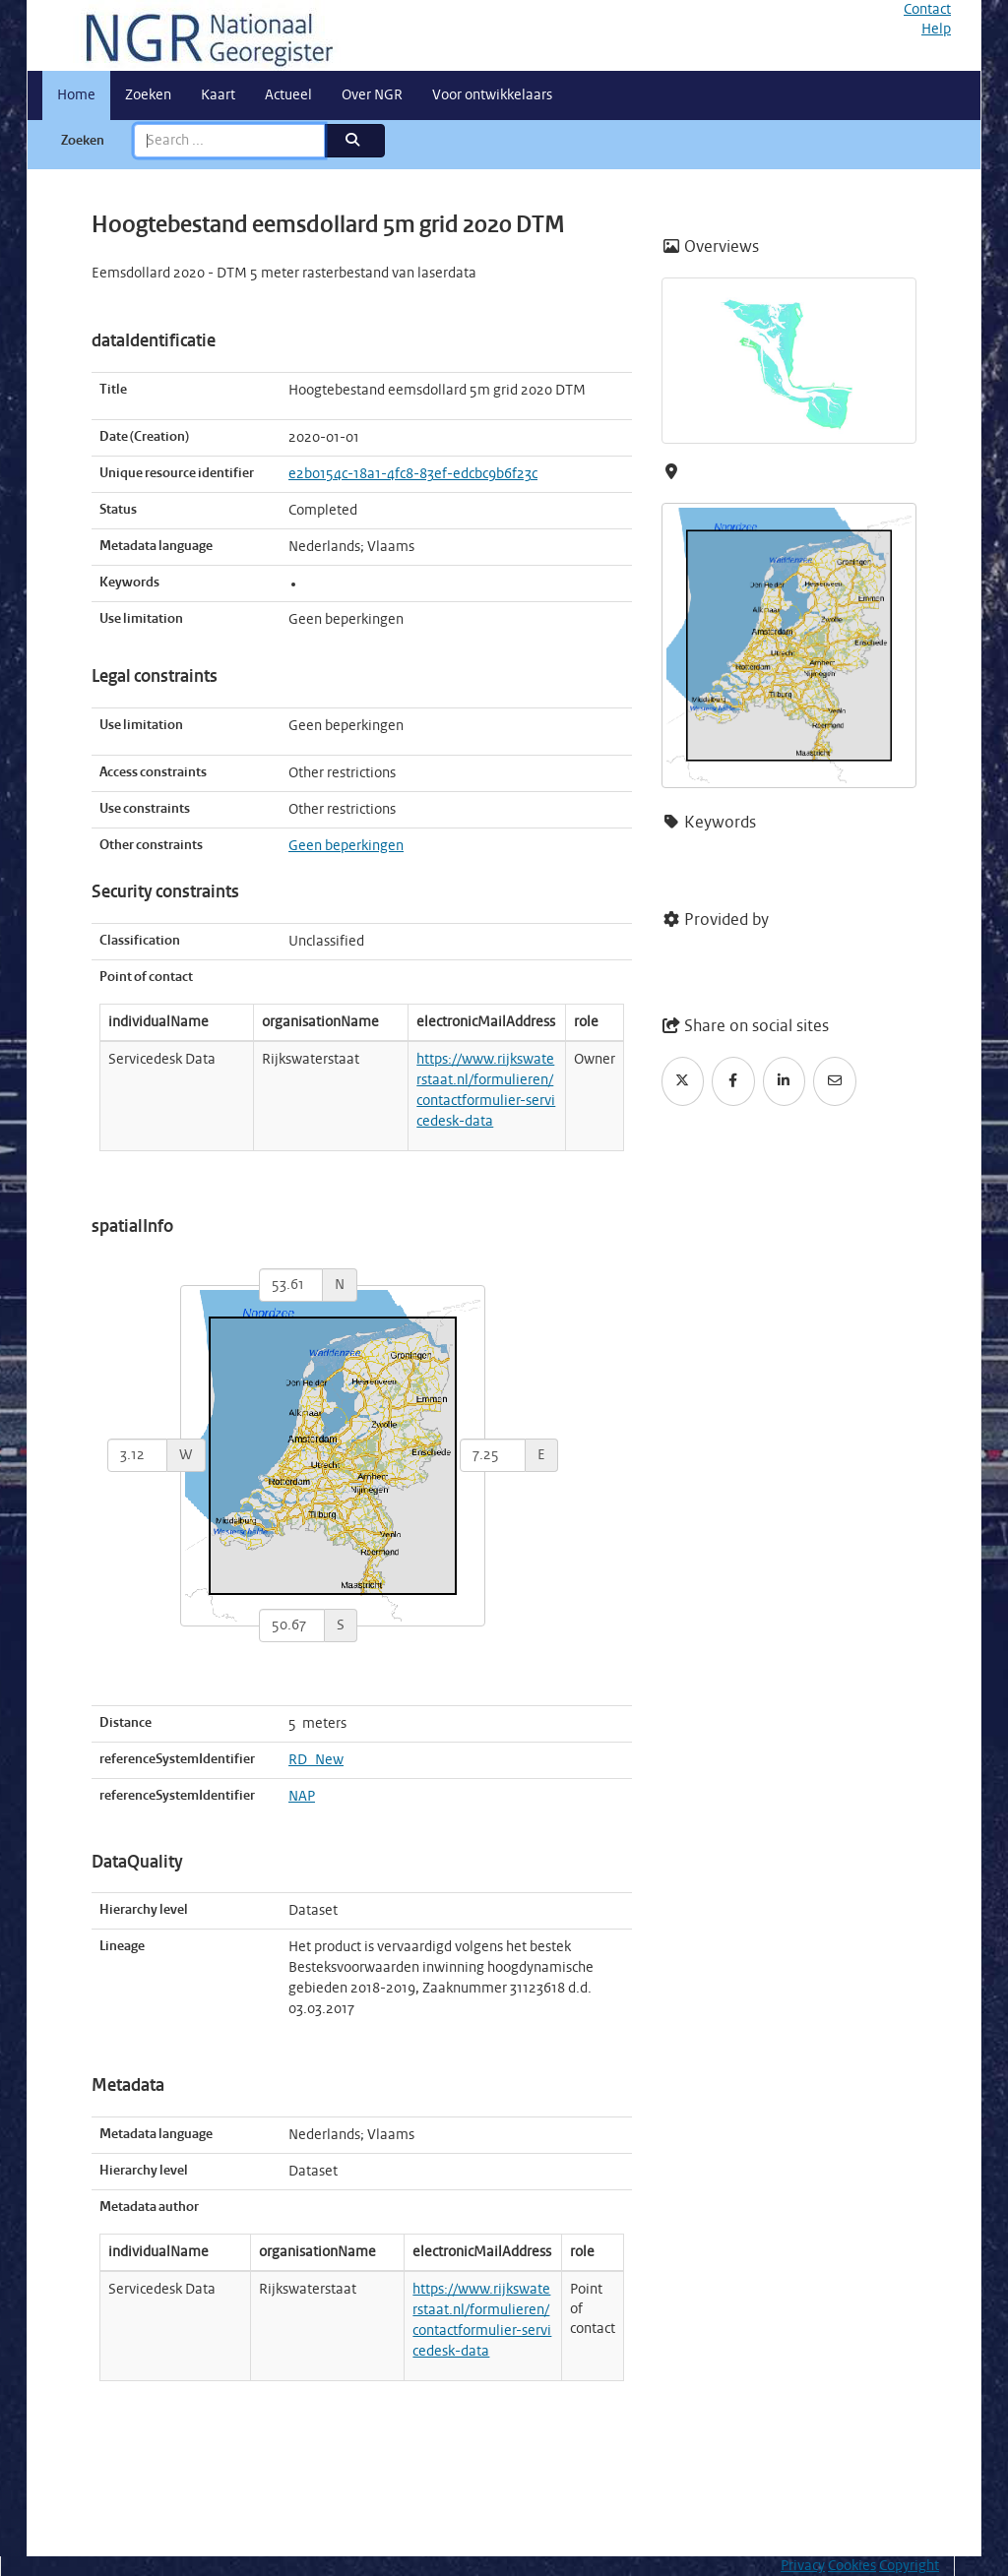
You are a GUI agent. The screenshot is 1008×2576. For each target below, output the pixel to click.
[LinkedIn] (784, 1081)
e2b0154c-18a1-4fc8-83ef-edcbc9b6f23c (412, 474)
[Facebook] (733, 1081)
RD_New (316, 1760)
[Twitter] (683, 1081)
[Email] (834, 1081)
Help (936, 29)
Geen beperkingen (346, 846)
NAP (301, 1797)
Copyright (909, 2566)
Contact (927, 10)
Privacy (803, 2566)
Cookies (852, 2566)
